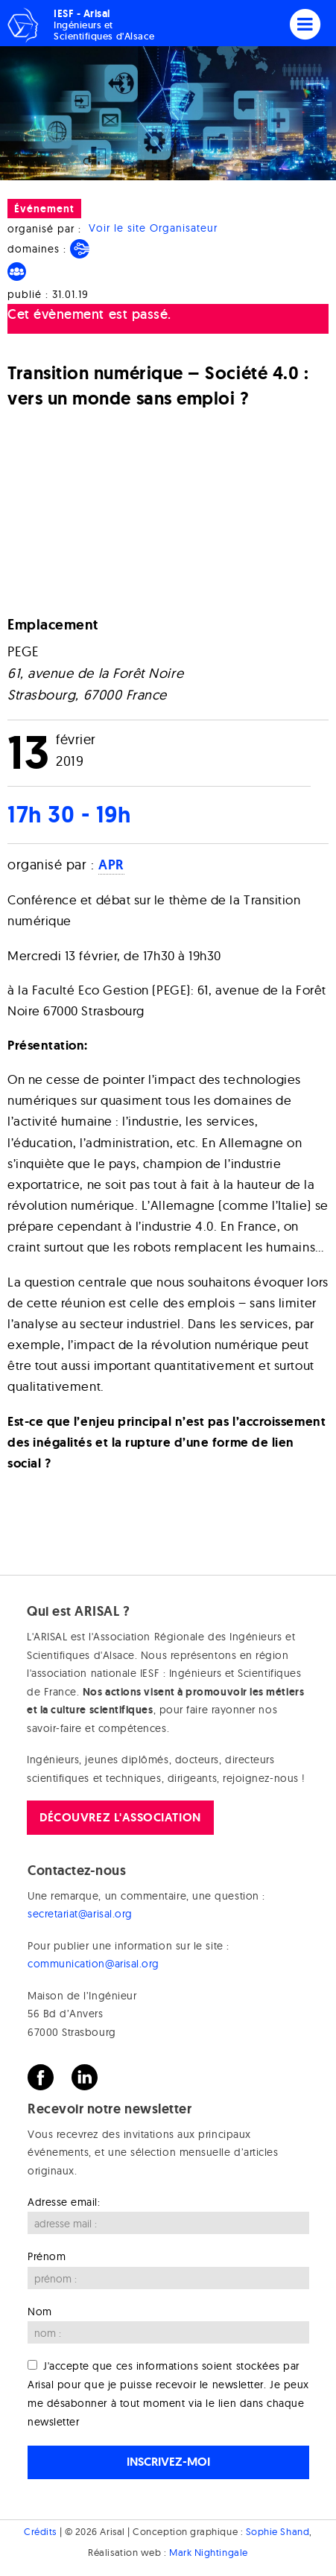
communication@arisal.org (93, 1963)
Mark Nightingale (208, 2552)
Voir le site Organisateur (153, 228)
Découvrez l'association (119, 1817)
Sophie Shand (277, 2531)
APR (111, 865)
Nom (40, 2311)
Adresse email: (64, 2202)
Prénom (47, 2256)
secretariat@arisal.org (80, 1913)
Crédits (40, 2531)
